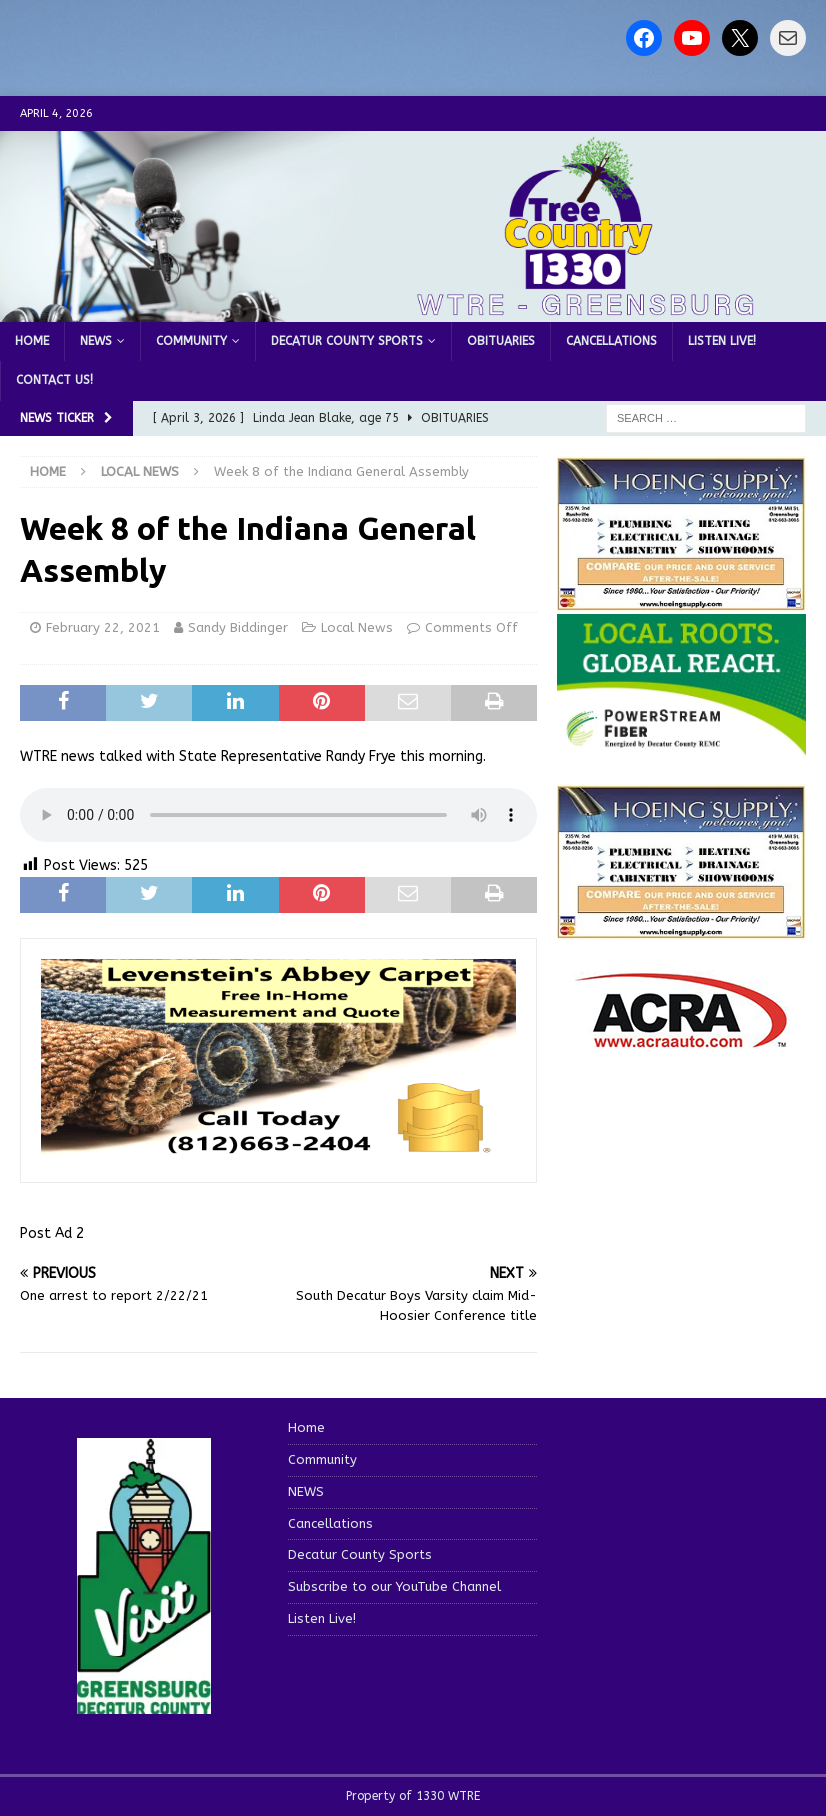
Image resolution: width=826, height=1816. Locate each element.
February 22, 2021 (103, 627)
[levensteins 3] (278, 1151)
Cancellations (611, 341)
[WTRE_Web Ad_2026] (681, 744)
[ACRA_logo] (681, 1038)
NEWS (96, 341)
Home (32, 341)
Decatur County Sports (347, 341)
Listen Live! (722, 341)
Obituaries (501, 341)
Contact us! (54, 380)
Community (191, 341)
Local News (357, 627)
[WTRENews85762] (681, 928)
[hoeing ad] (681, 600)
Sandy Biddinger (238, 627)
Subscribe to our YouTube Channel (394, 1586)
